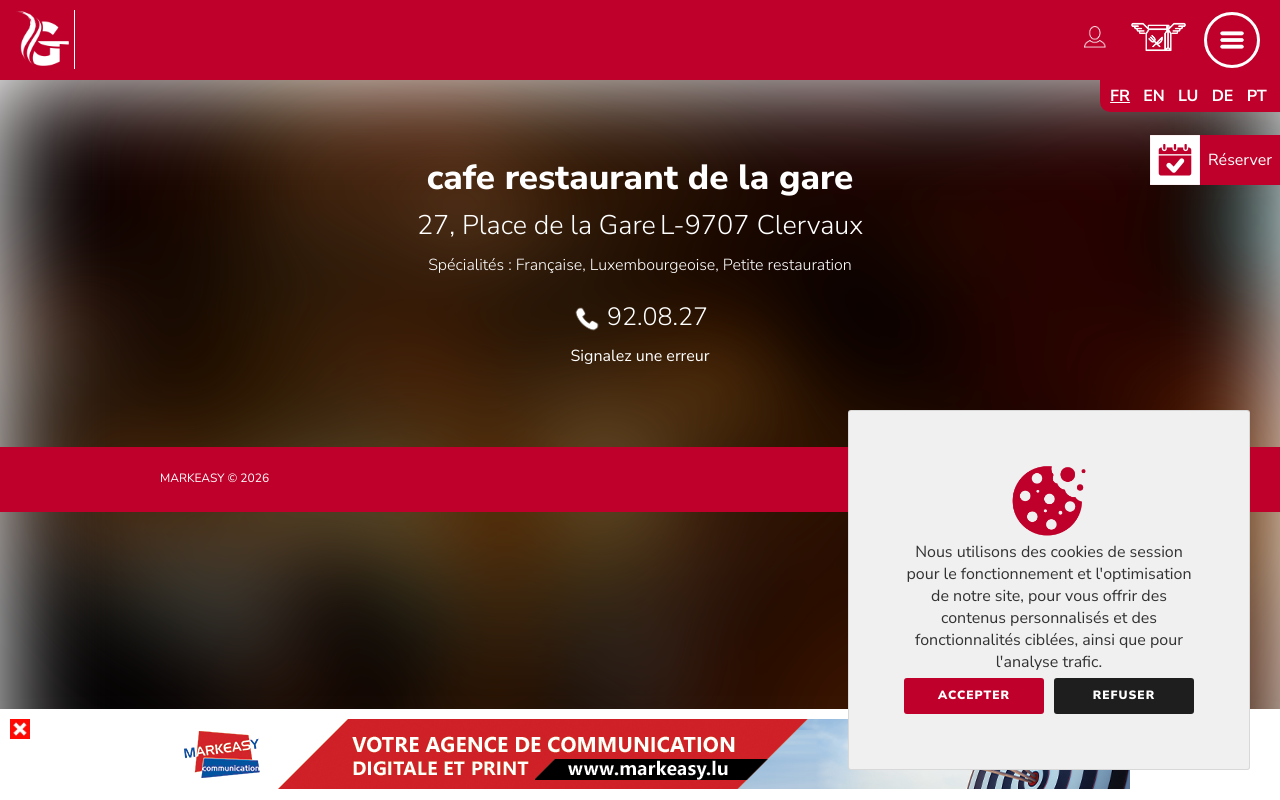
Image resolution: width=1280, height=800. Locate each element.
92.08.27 (657, 317)
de (1223, 96)
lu (1188, 96)
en (1154, 96)
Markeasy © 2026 (214, 479)
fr (1120, 96)
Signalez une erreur (640, 356)
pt (1257, 96)
